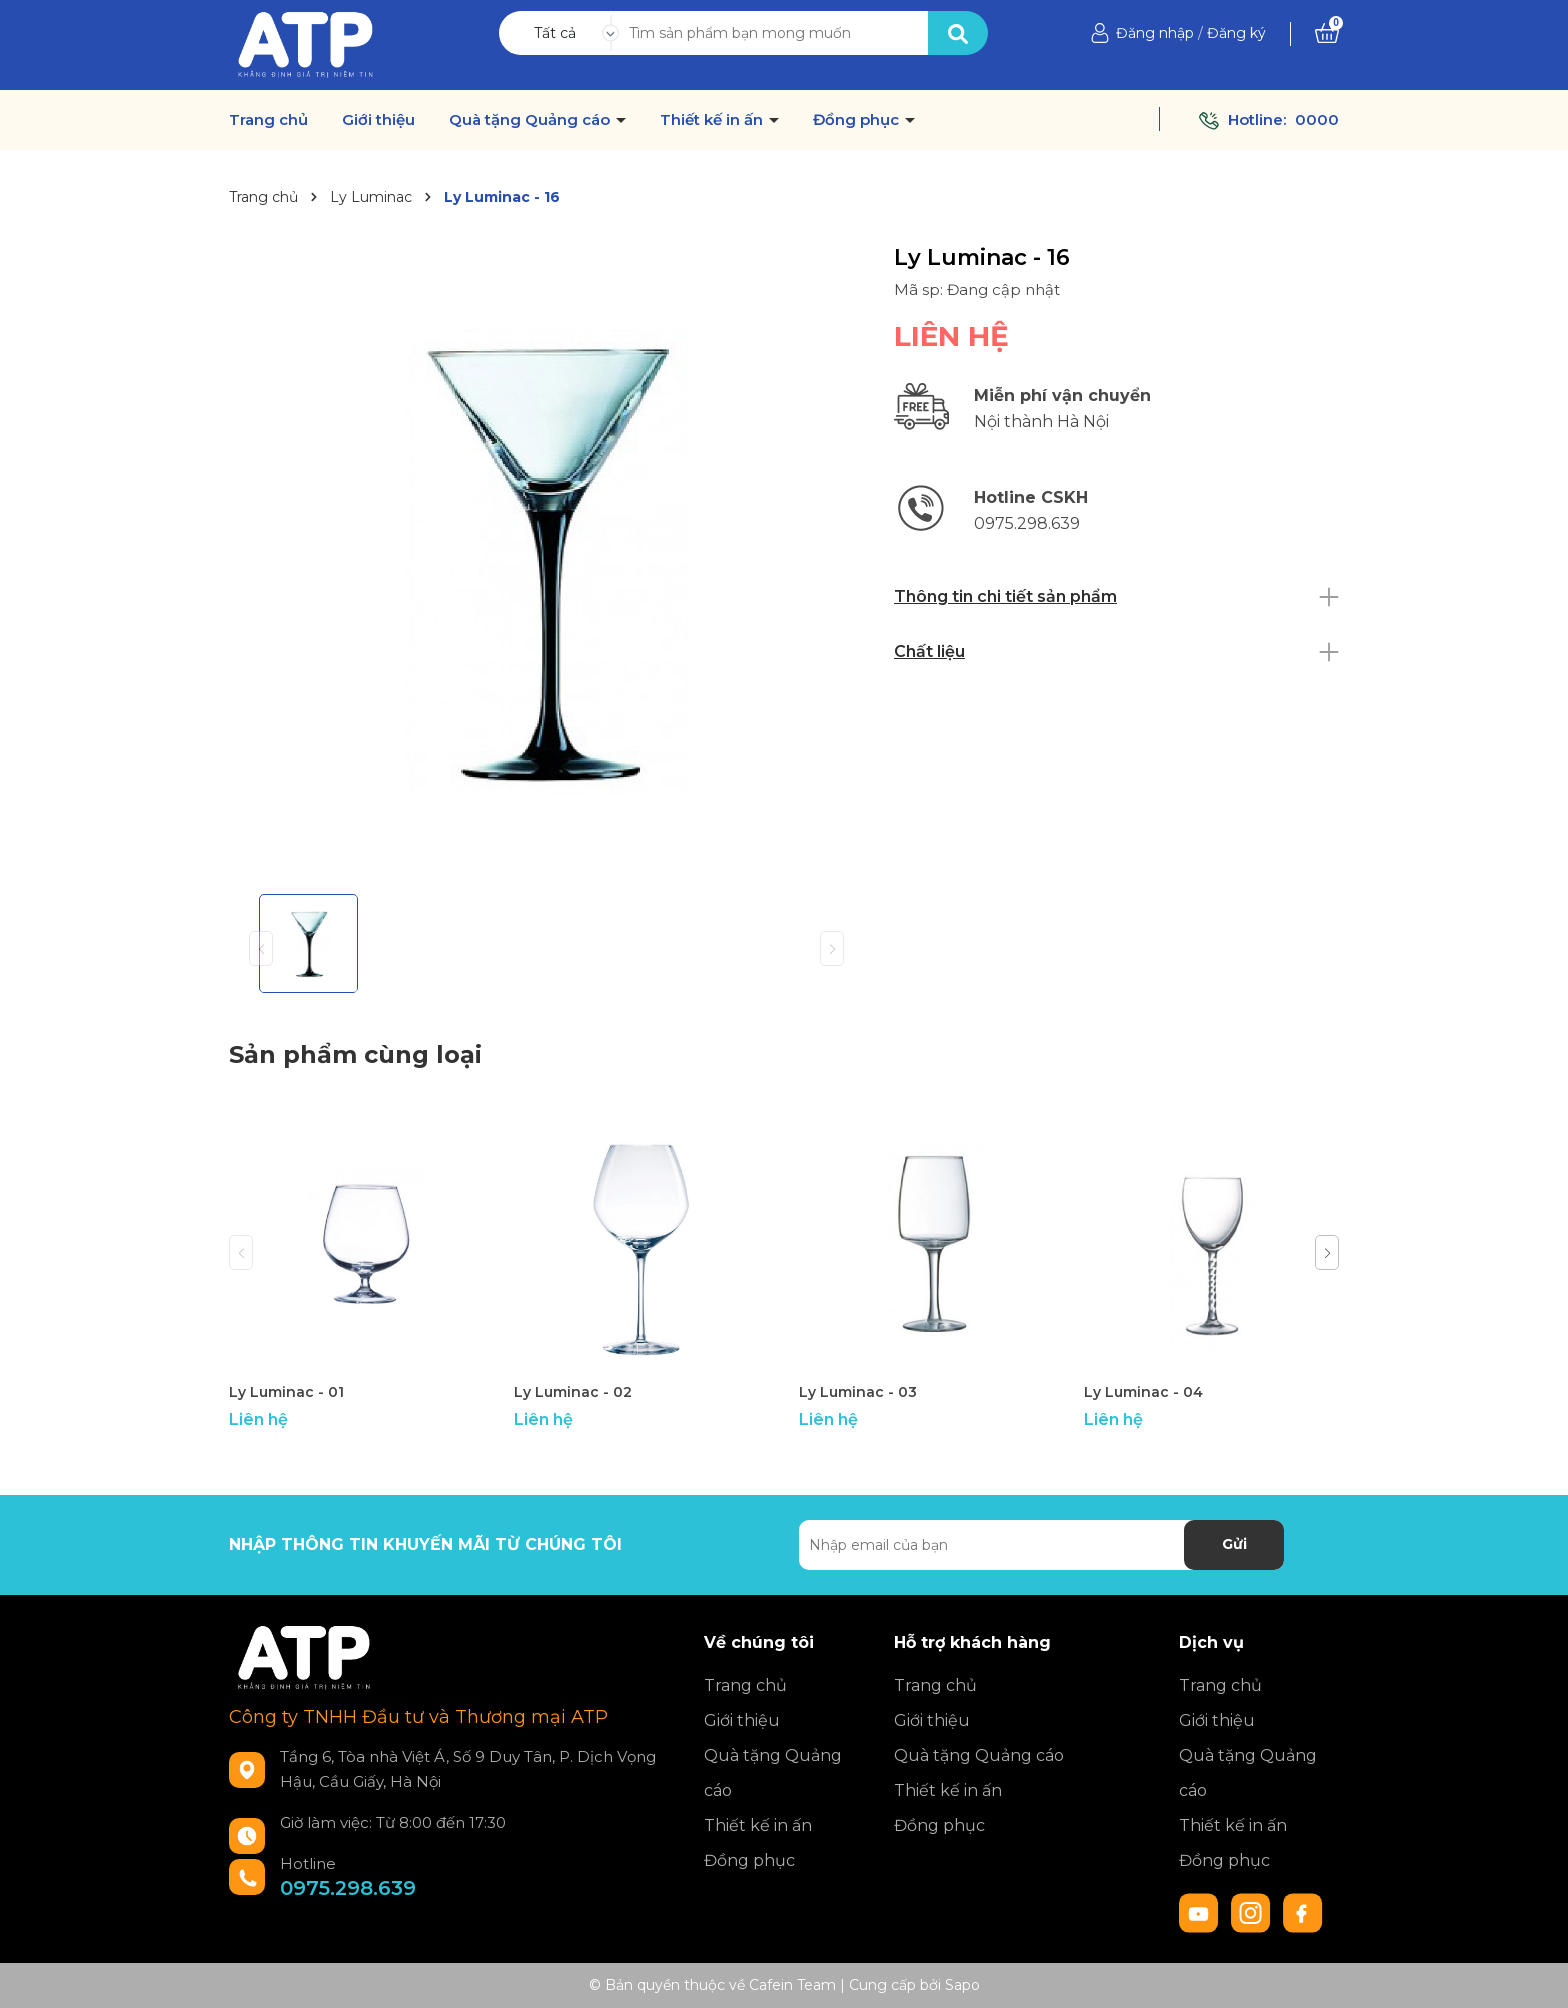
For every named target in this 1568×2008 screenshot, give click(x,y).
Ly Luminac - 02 (573, 1392)
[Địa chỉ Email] (1041, 1545)
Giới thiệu (378, 120)
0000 (1317, 119)
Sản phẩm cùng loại (355, 1054)
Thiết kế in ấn (713, 120)
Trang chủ (268, 120)
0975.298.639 (348, 1888)
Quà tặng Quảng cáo (531, 120)
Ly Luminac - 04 (1143, 1392)
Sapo (962, 1985)
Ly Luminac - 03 (858, 1392)
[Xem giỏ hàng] (1327, 33)
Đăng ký (1236, 33)
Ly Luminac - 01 (286, 1392)
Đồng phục (858, 120)
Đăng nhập (1155, 33)
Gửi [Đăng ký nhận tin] (1234, 1544)
